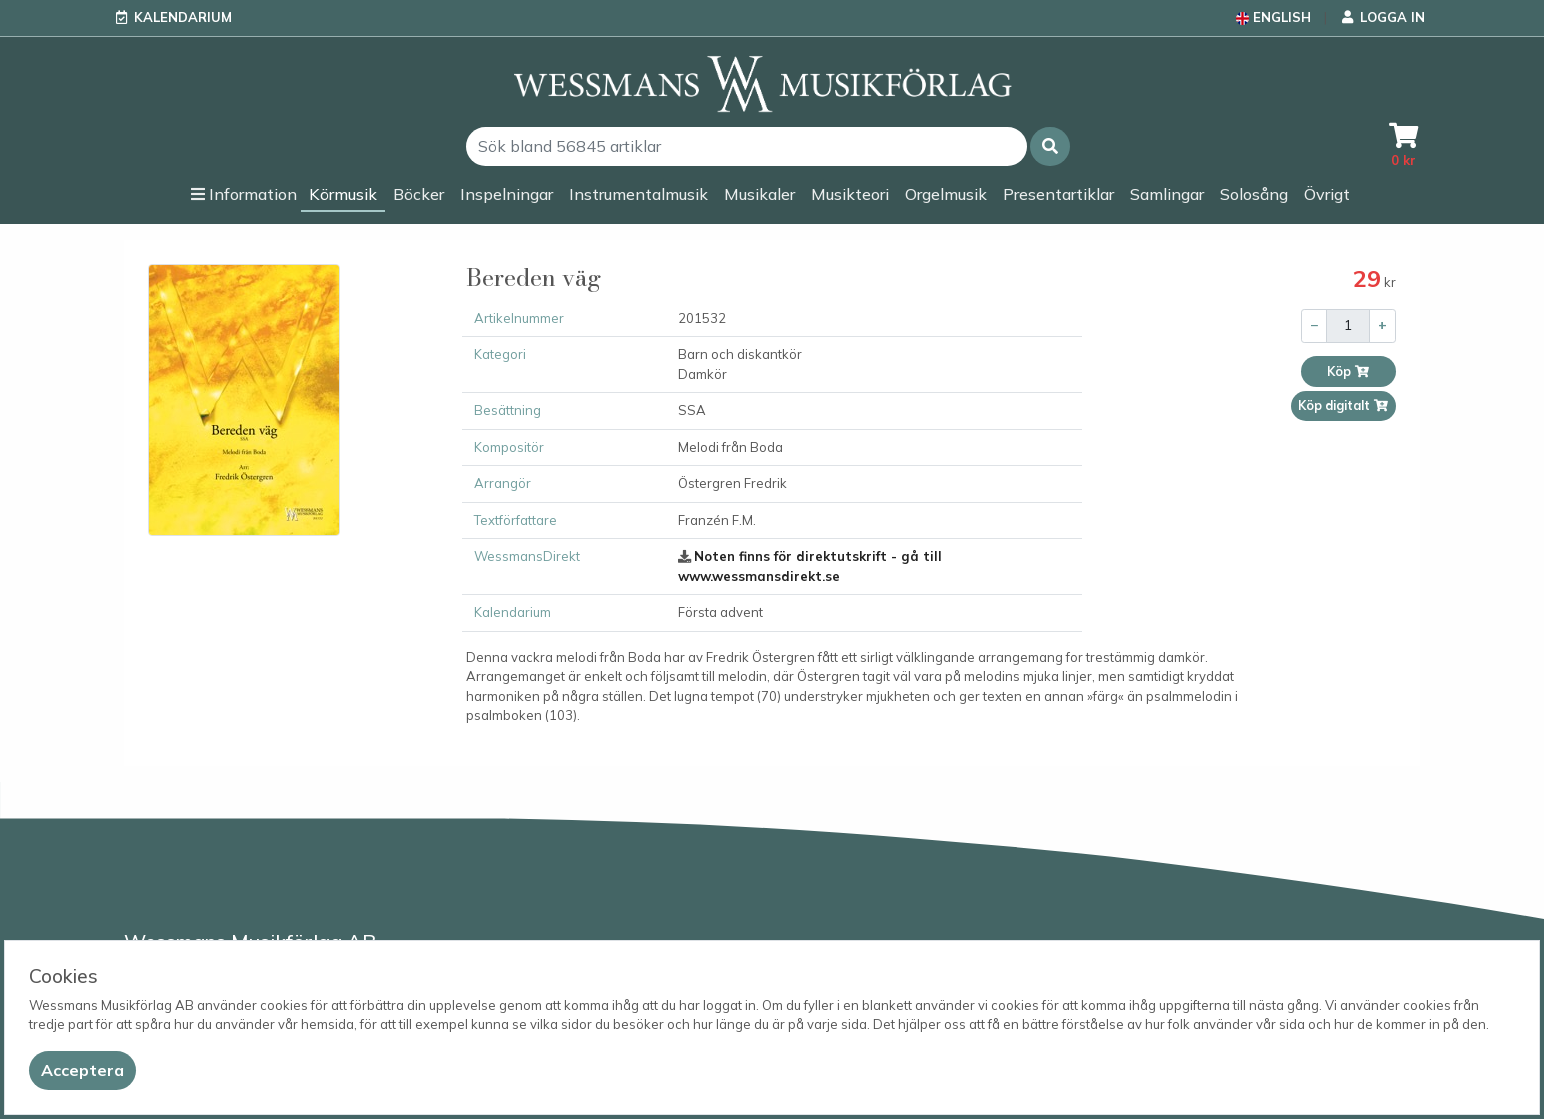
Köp (1348, 371)
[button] (1050, 146)
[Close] (82, 1070)
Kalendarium (183, 17)
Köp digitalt (1343, 405)
